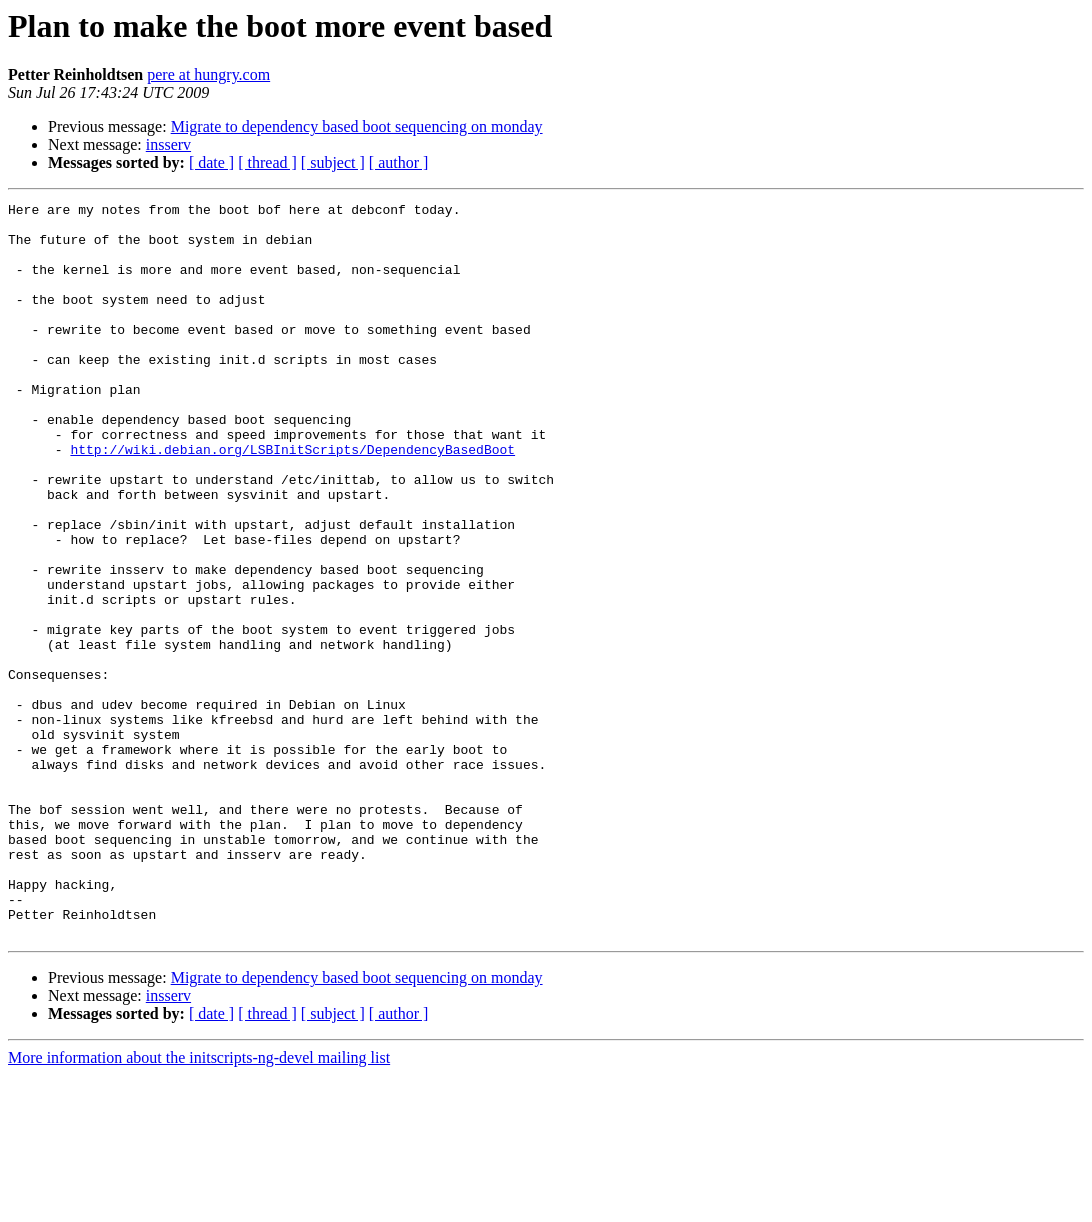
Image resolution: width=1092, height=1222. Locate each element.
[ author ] (399, 162)
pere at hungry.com (208, 74)
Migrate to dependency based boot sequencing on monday (357, 126)
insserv (168, 144)
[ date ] (211, 162)
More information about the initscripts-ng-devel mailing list (199, 1204)
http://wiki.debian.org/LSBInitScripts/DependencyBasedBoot (292, 500)
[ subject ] (333, 162)
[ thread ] (267, 162)
